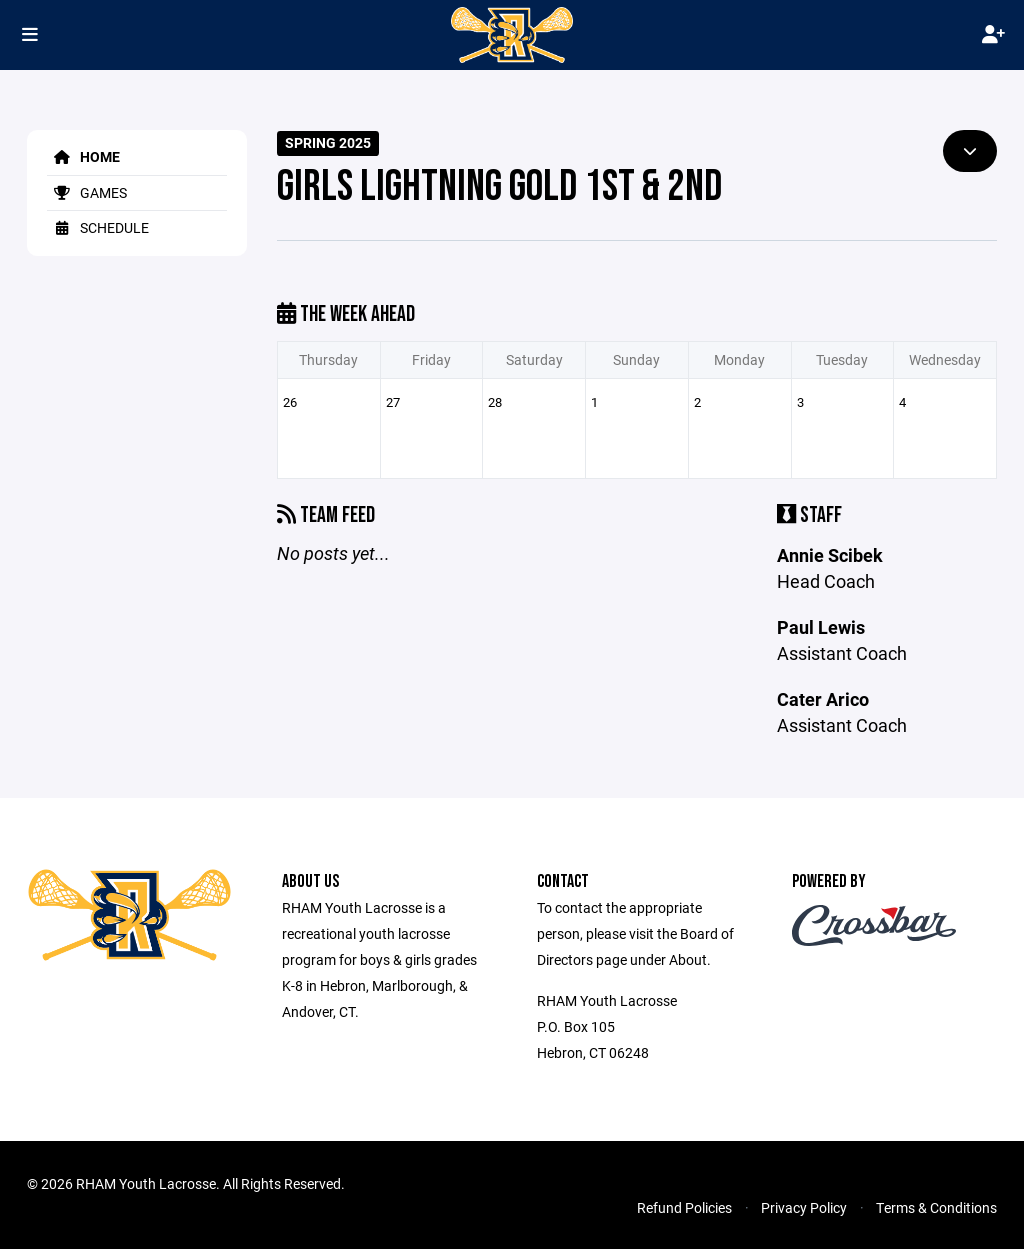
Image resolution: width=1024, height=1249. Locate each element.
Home (83, 156)
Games (87, 192)
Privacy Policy (804, 1207)
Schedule (98, 227)
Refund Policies (684, 1207)
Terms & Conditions (936, 1207)
